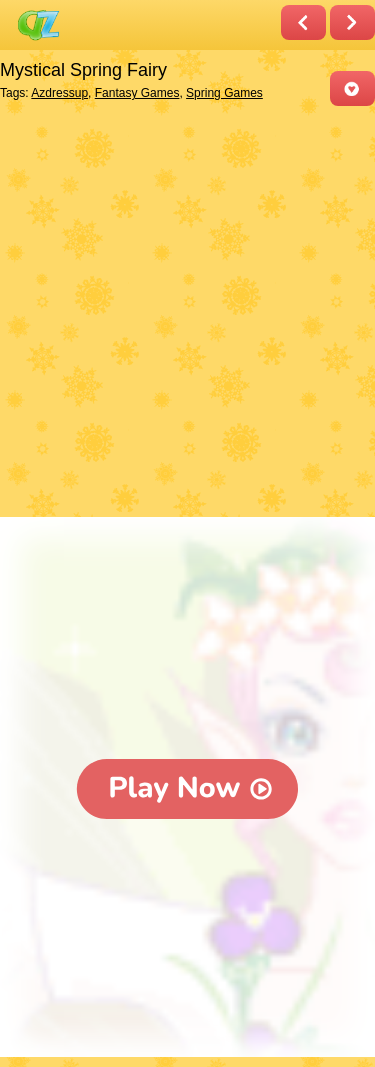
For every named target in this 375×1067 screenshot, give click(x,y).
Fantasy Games (137, 93)
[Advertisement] (187, 313)
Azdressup (59, 93)
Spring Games (224, 93)
